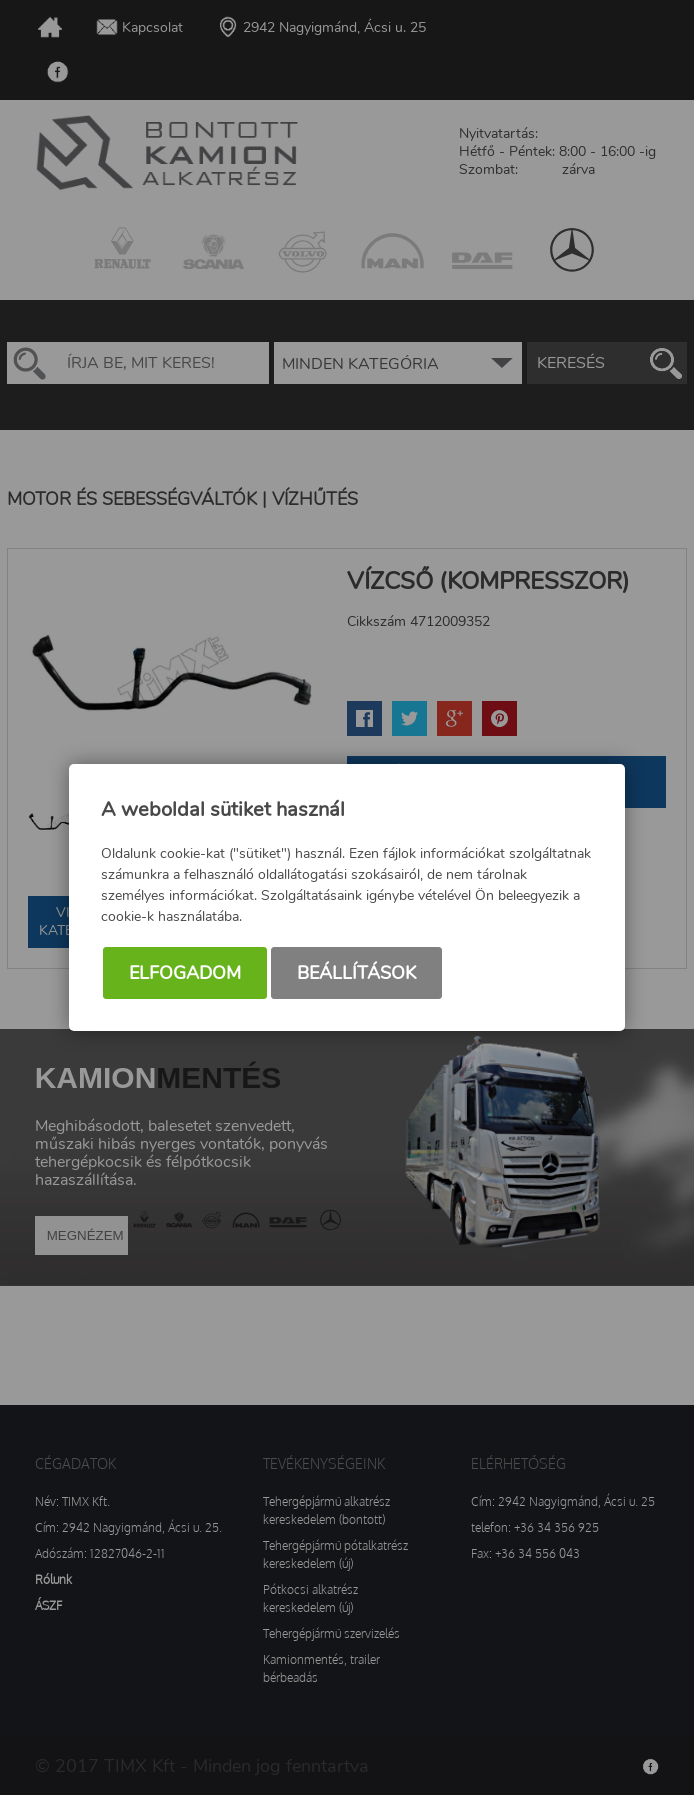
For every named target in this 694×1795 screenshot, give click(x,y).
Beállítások (356, 973)
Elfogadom (185, 973)
